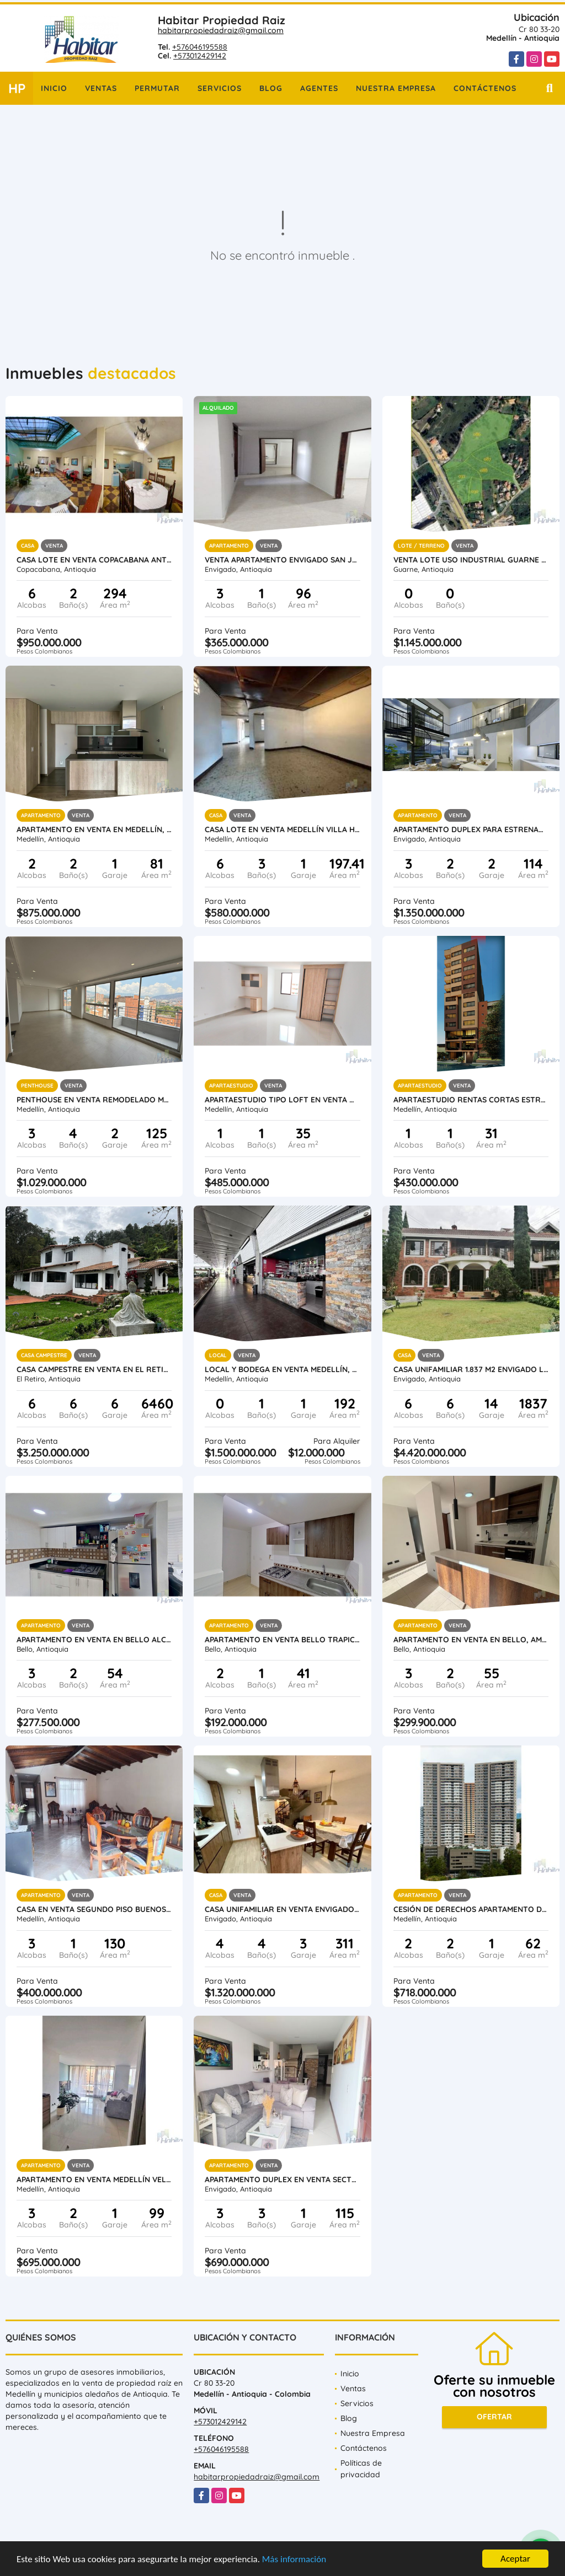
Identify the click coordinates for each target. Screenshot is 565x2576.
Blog (270, 88)
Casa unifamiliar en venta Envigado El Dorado (282, 1909)
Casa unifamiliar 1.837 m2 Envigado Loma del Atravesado (470, 1369)
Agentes (319, 88)
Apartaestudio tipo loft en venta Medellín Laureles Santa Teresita (282, 1099)
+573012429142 (199, 56)
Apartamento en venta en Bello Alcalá (94, 1639)
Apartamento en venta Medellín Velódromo (94, 2179)
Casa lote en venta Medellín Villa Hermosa (282, 829)
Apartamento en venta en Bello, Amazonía (470, 1639)
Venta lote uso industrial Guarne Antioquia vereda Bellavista (470, 559)
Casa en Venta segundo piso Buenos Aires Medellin (94, 1909)
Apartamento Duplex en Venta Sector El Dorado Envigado (282, 2179)
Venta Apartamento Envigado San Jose (282, 559)
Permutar (157, 88)
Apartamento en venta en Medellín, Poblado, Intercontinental (94, 829)
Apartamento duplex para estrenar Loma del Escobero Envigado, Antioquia (470, 829)
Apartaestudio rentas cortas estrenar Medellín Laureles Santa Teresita (470, 1099)
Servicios (220, 88)
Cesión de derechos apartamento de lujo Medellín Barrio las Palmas (470, 1909)
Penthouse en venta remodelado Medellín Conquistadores (94, 1099)
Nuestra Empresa (396, 88)
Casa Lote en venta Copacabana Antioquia (94, 559)
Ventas (101, 88)
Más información (294, 2560)
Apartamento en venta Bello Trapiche (282, 1639)
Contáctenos (485, 88)
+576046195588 (199, 47)
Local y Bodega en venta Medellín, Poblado (282, 1369)
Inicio (54, 88)
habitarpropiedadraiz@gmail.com (221, 30)
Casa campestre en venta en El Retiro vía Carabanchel (94, 1369)
